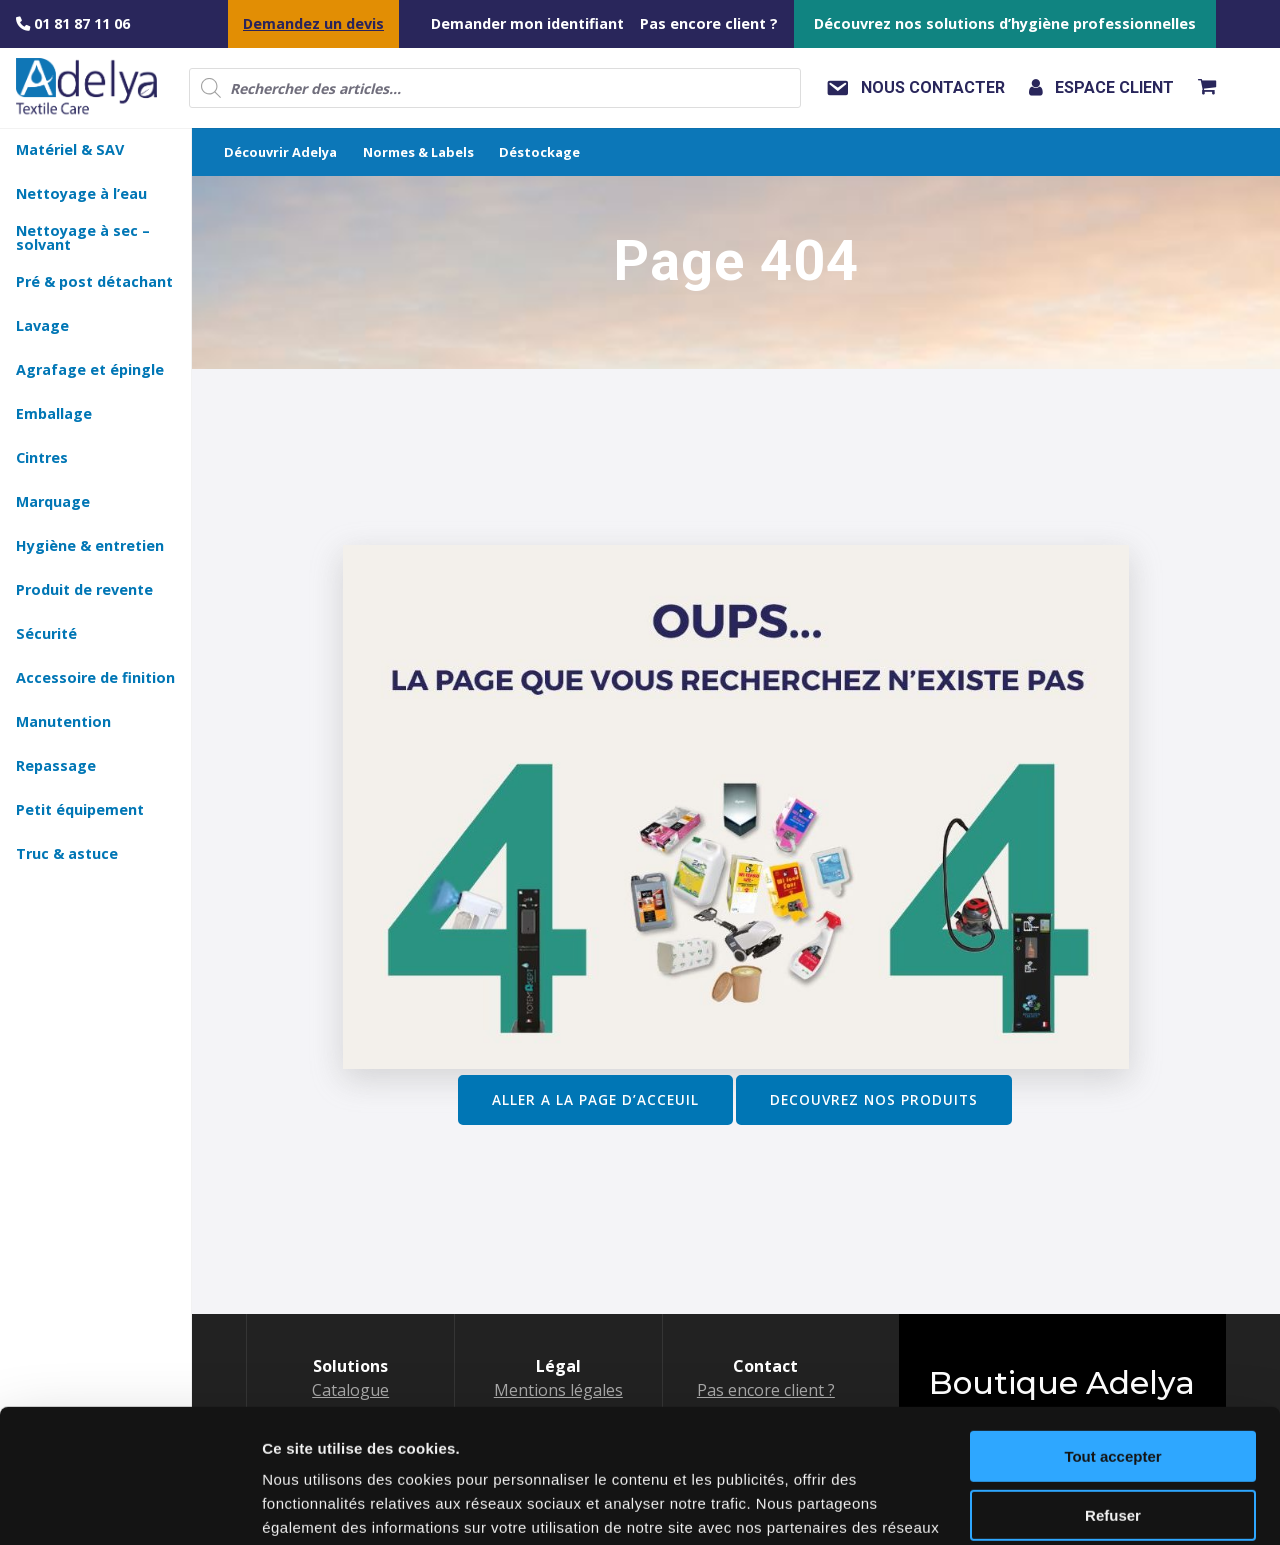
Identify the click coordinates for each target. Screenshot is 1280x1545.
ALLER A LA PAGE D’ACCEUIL (595, 1099)
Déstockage (539, 152)
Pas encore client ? (709, 23)
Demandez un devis (313, 23)
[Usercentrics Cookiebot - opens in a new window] (129, 1506)
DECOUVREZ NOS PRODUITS (874, 1099)
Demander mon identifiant (527, 23)
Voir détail (298, 1505)
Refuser (1113, 1389)
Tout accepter (1112, 1331)
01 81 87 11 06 (73, 23)
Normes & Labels (418, 152)
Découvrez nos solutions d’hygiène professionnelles (1005, 23)
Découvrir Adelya (280, 152)
